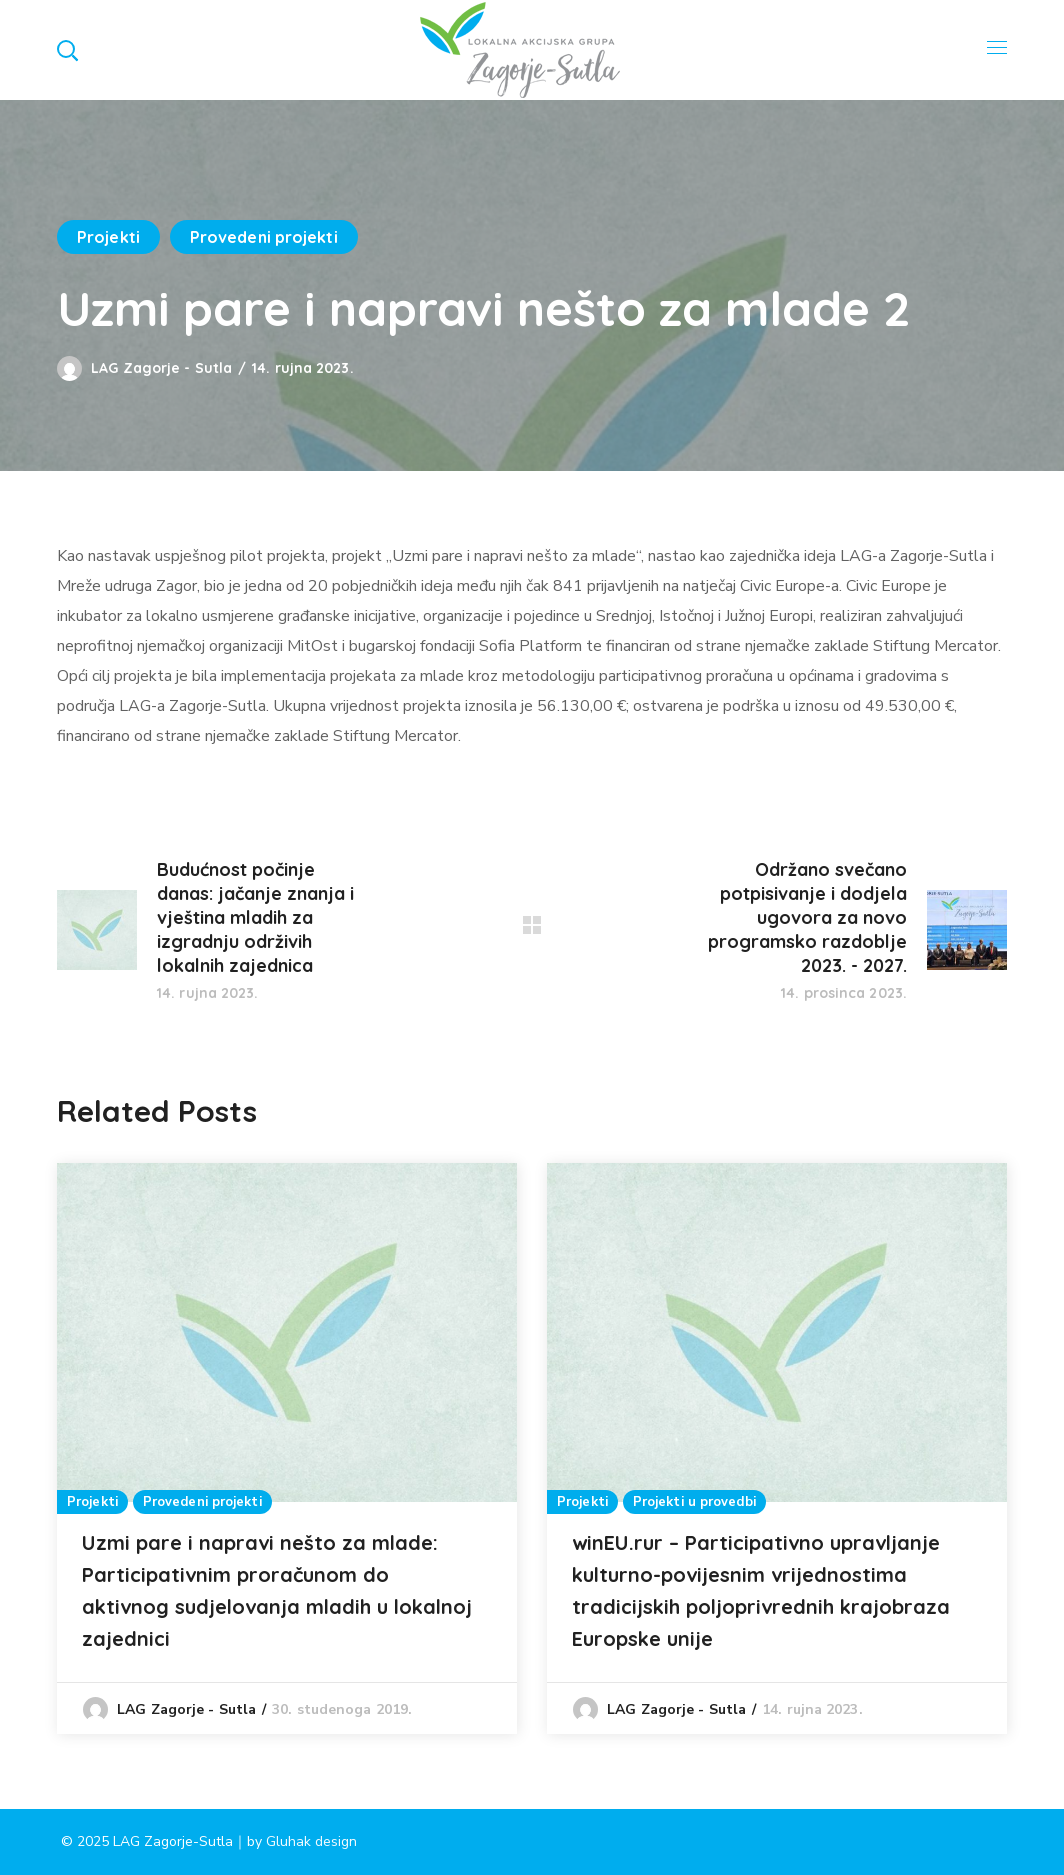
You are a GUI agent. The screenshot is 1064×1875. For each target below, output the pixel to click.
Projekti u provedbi (694, 1502)
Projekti (108, 237)
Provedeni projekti (264, 237)
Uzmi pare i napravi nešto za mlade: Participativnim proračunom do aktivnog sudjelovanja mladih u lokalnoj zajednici (277, 1590)
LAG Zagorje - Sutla (161, 368)
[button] (67, 50)
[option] (287, 1449)
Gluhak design (311, 1841)
